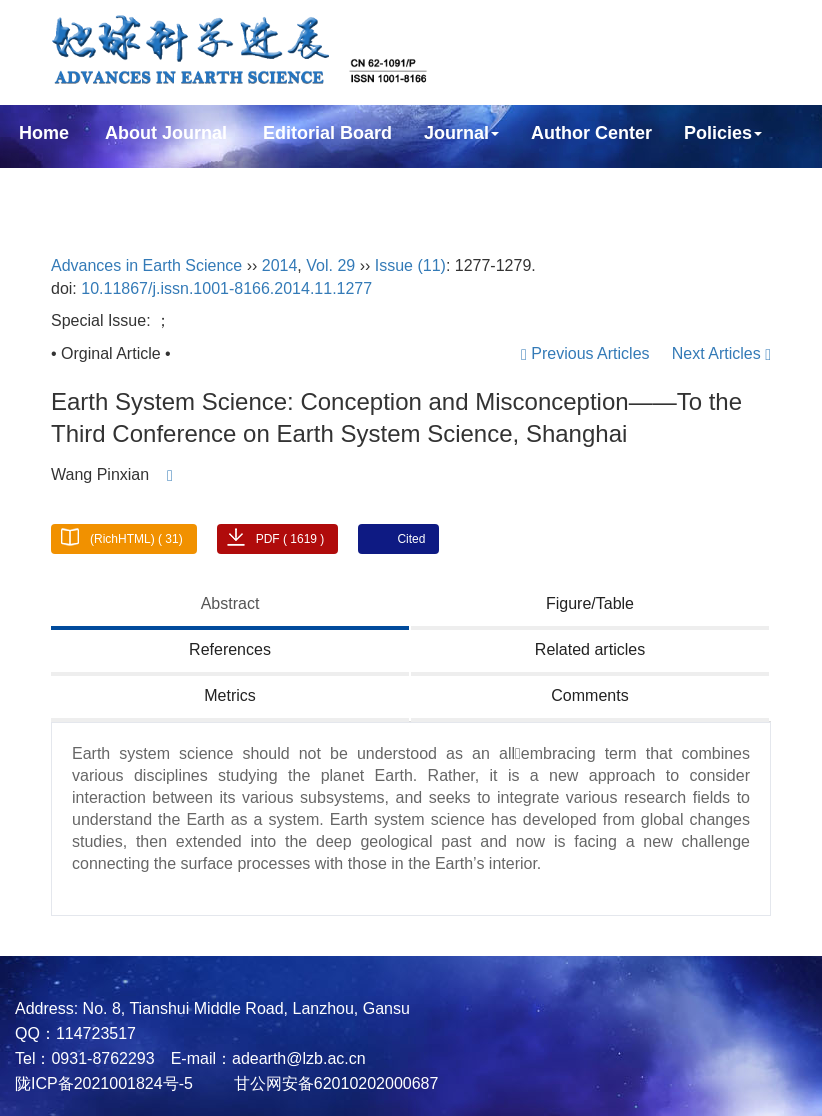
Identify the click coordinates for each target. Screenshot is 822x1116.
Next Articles (721, 353)
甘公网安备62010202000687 (333, 1083)
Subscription (74, 187)
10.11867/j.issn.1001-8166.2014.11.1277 (226, 288)
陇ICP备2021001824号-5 (104, 1083)
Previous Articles (587, 353)
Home (44, 133)
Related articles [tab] (590, 649)
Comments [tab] (589, 695)
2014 (280, 265)
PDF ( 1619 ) (290, 539)
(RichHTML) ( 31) (136, 539)
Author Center (591, 133)
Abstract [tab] (230, 603)
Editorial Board (327, 133)
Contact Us (212, 187)
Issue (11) (410, 265)
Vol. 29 (330, 265)
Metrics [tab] (230, 695)
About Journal (166, 133)
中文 (314, 187)
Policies (723, 133)
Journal (461, 133)
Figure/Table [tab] (590, 603)
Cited (411, 539)
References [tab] (230, 649)
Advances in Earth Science (146, 265)
